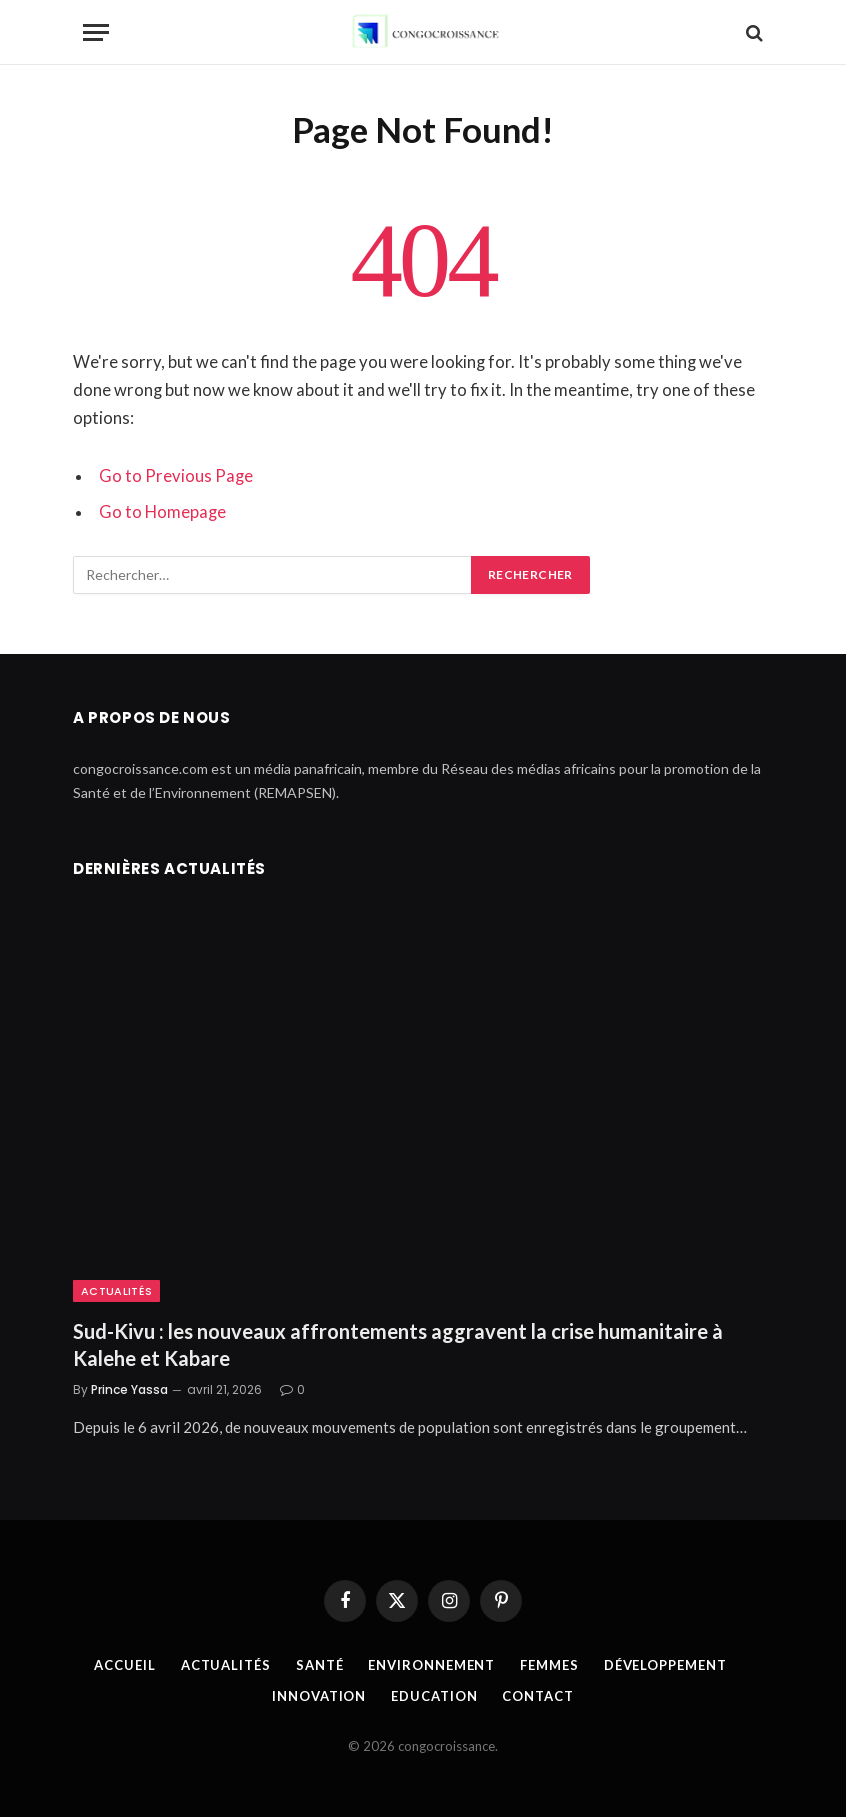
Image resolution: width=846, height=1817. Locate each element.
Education (434, 1696)
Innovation (319, 1696)
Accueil (124, 1665)
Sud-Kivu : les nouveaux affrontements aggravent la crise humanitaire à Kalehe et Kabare (398, 1344)
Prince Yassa (129, 1389)
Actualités (116, 1291)
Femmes (549, 1665)
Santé (320, 1665)
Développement (665, 1665)
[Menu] (96, 32)
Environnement (431, 1665)
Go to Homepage (162, 512)
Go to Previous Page (176, 476)
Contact (537, 1696)
